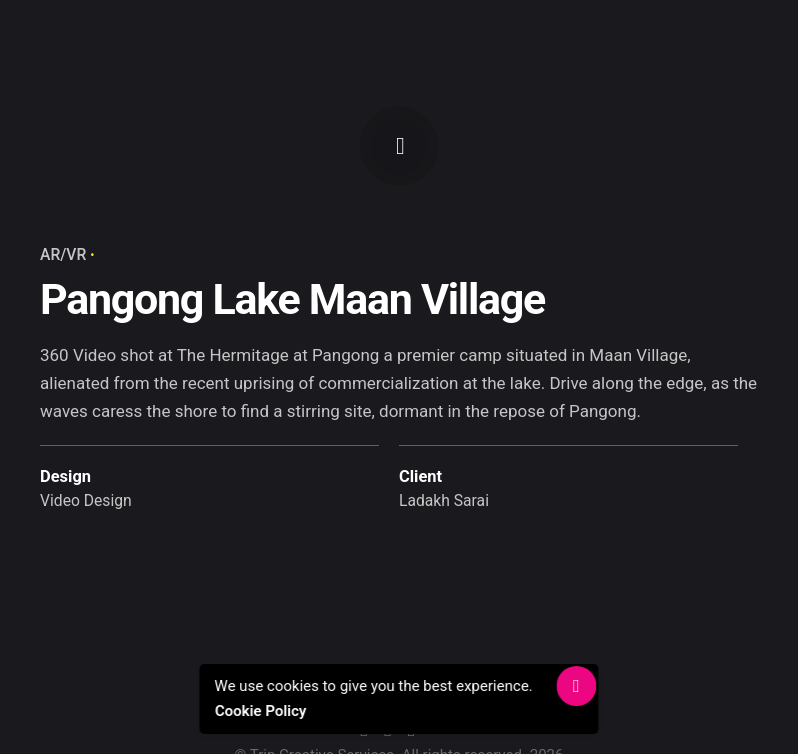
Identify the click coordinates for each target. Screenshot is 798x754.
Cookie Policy (259, 711)
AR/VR (63, 254)
